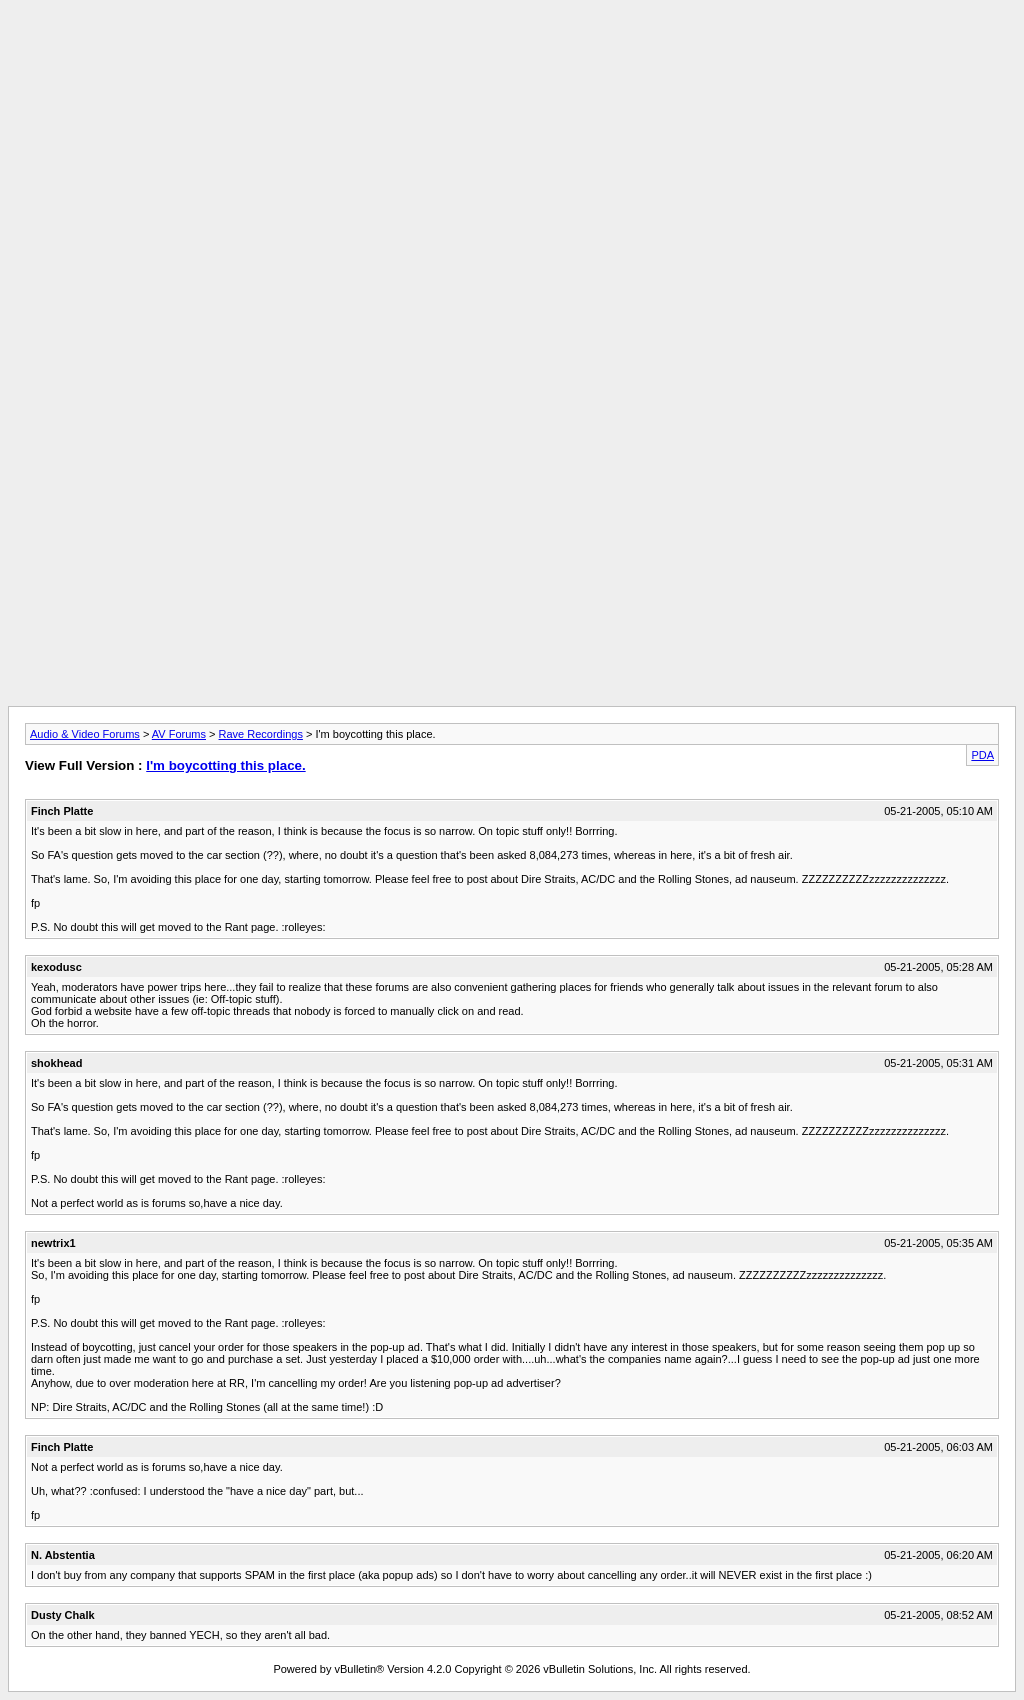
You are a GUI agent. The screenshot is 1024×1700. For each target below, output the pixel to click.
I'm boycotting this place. (225, 765)
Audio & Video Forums (85, 734)
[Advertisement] (512, 53)
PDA (982, 755)
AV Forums (179, 734)
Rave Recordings (261, 734)
